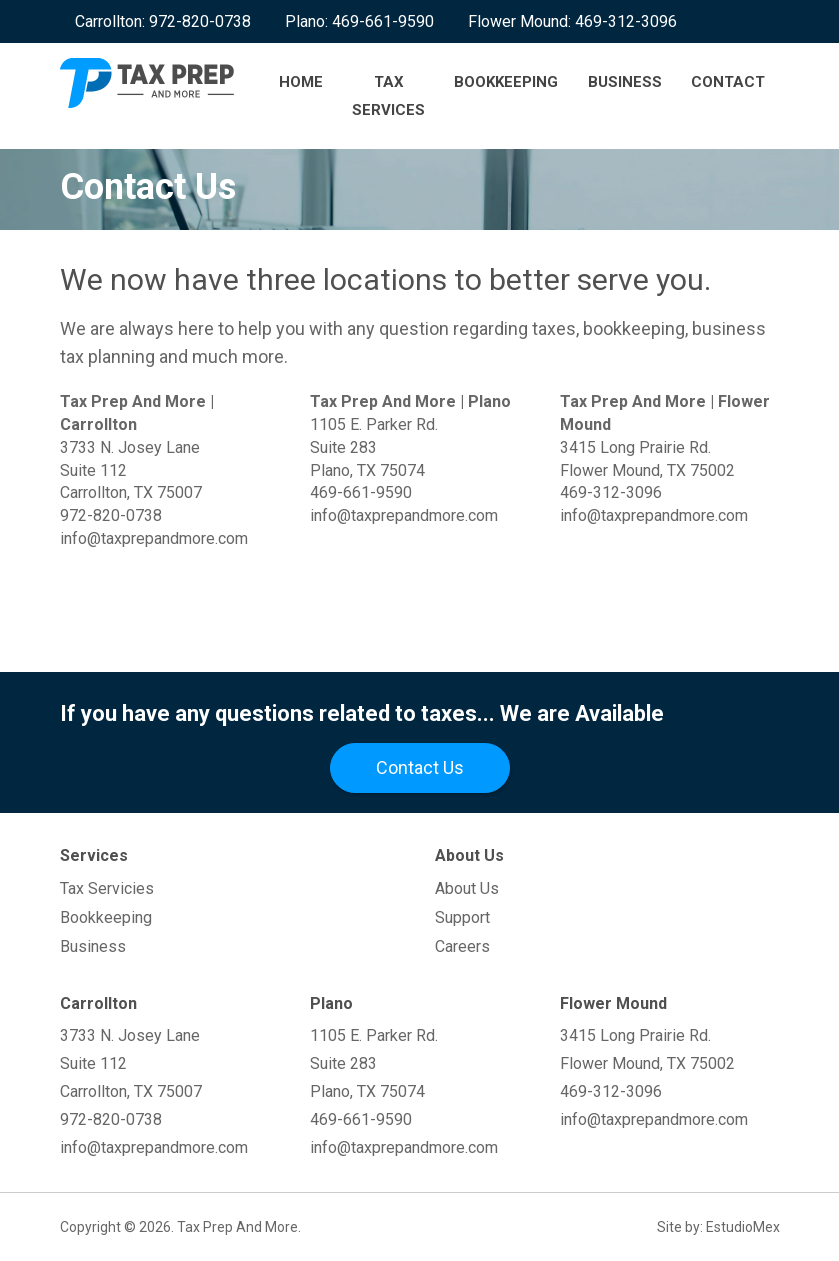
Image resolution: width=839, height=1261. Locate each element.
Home (300, 82)
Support (462, 917)
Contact (728, 82)
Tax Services (388, 96)
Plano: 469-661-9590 (359, 21)
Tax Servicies (107, 888)
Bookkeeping (506, 82)
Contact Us (420, 767)
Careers (462, 946)
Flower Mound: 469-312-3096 (572, 21)
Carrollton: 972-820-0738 (163, 21)
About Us (467, 888)
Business (624, 82)
